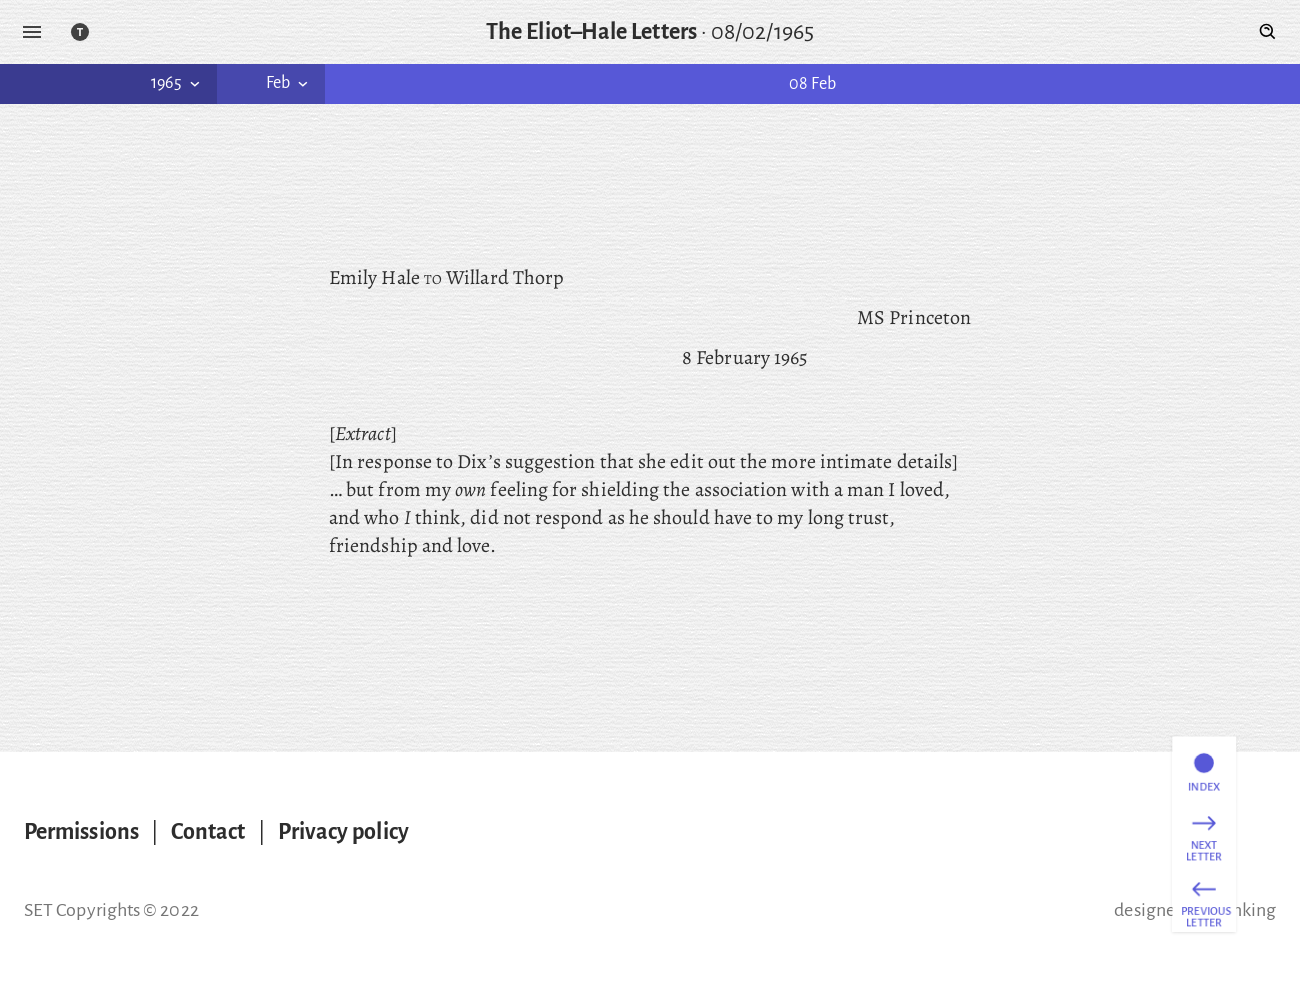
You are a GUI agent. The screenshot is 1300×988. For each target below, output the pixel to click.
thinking (1243, 910)
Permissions (81, 832)
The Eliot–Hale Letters (591, 32)
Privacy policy (343, 832)
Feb (289, 83)
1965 (177, 83)
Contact (208, 832)
